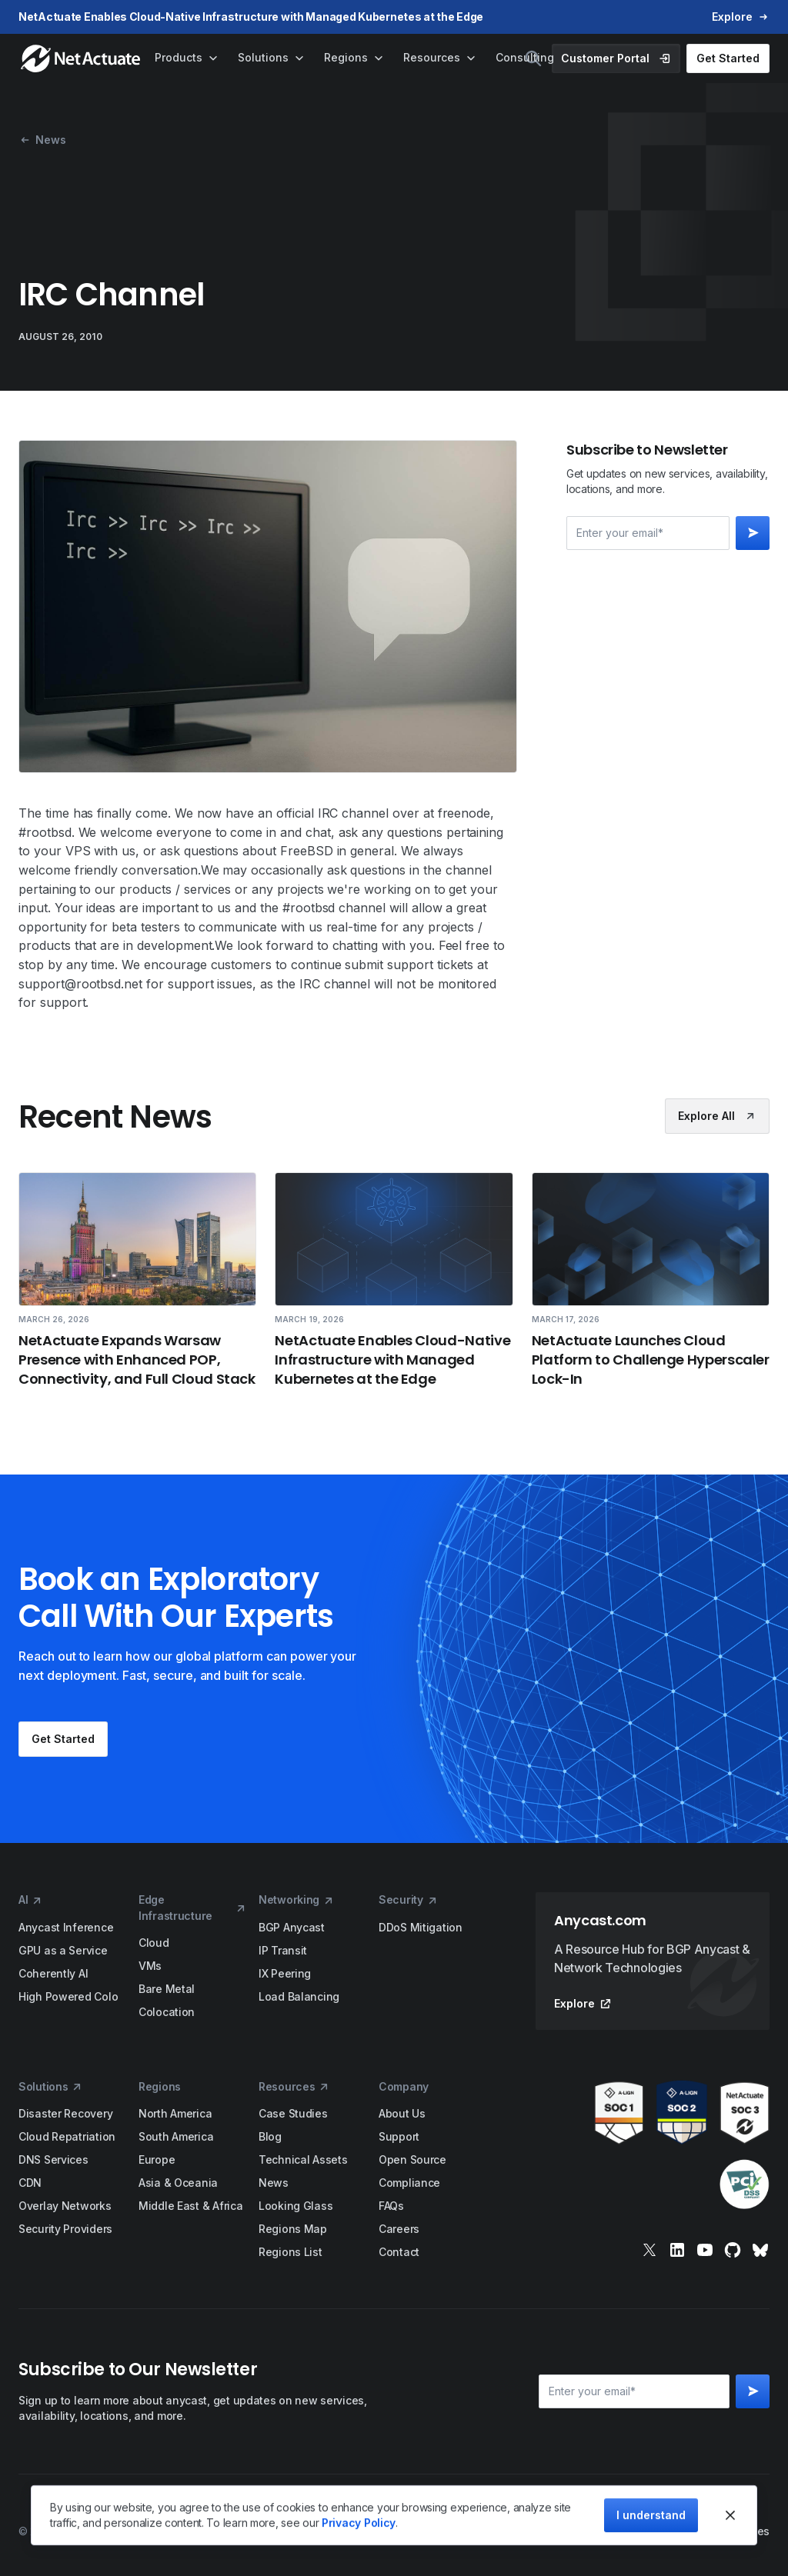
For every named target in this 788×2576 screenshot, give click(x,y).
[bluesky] (760, 2250)
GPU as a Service (63, 1950)
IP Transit (283, 1950)
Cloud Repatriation (66, 2136)
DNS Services (53, 2159)
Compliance (409, 2182)
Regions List (290, 2251)
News (274, 2182)
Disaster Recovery (65, 2113)
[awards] (653, 2145)
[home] (81, 58)
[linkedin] (677, 2250)
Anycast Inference (65, 1927)
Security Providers (65, 2228)
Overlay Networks (65, 2205)
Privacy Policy (359, 2522)
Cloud (154, 1942)
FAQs (391, 2205)
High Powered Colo (68, 1996)
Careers (399, 2228)
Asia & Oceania (178, 2182)
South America (176, 2136)
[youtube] (705, 2250)
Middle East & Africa (190, 2205)
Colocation (167, 2011)
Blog (270, 2136)
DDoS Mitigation (420, 1927)
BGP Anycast (292, 1927)
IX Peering (285, 1973)
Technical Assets (303, 2159)
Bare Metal (167, 1988)
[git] (732, 2250)
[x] (649, 2250)
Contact (399, 2251)
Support (399, 2136)
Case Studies (293, 2113)
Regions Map (293, 2228)
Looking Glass (295, 2205)
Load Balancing (299, 1996)
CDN (30, 2182)
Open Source (412, 2159)
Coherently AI (53, 1973)
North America (175, 2113)
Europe (157, 2159)
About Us (402, 2113)
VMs (150, 1965)
